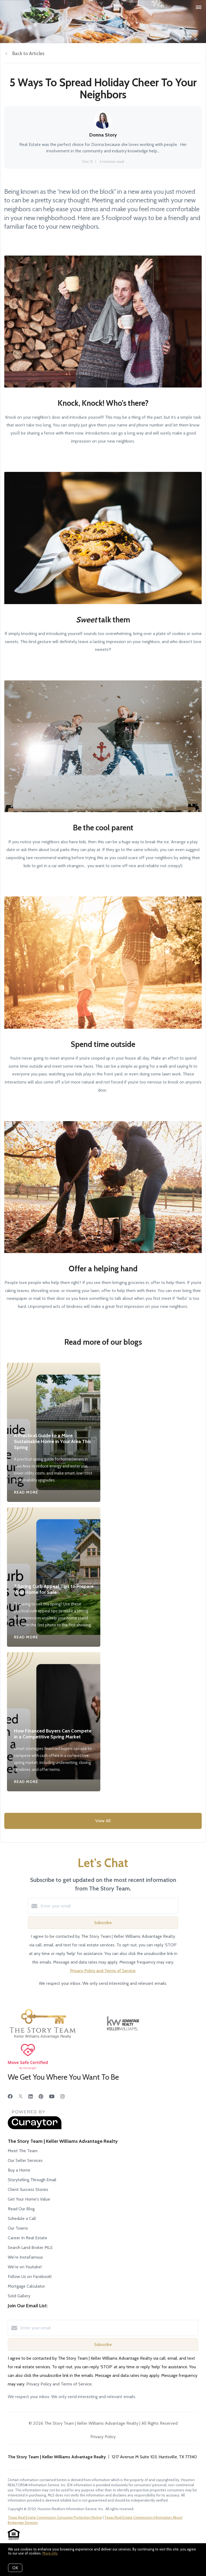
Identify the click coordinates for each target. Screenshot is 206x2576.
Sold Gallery (19, 2295)
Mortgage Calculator (26, 2286)
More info (50, 2553)
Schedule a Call (22, 2218)
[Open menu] (198, 7)
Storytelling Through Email (32, 2179)
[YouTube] (51, 2097)
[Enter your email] (108, 1906)
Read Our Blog (21, 2208)
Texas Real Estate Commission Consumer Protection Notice (55, 2517)
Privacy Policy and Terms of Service (102, 1970)
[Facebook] (10, 2097)
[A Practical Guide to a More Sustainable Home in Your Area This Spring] (54, 1394)
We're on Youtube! (25, 2266)
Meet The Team (23, 2150)
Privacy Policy (103, 2436)
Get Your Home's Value (29, 2199)
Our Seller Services (25, 2160)
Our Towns (18, 2228)
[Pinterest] (41, 2097)
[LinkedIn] (30, 2097)
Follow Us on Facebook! (30, 2276)
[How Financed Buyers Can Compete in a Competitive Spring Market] (54, 1686)
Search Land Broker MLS (30, 2247)
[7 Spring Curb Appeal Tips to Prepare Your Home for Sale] (54, 1541)
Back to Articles (28, 53)
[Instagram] (62, 2097)
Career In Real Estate (27, 2237)
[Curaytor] (34, 2127)
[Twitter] (21, 2097)
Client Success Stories (28, 2189)
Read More (26, 1492)
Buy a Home (19, 2170)
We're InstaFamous (25, 2257)
